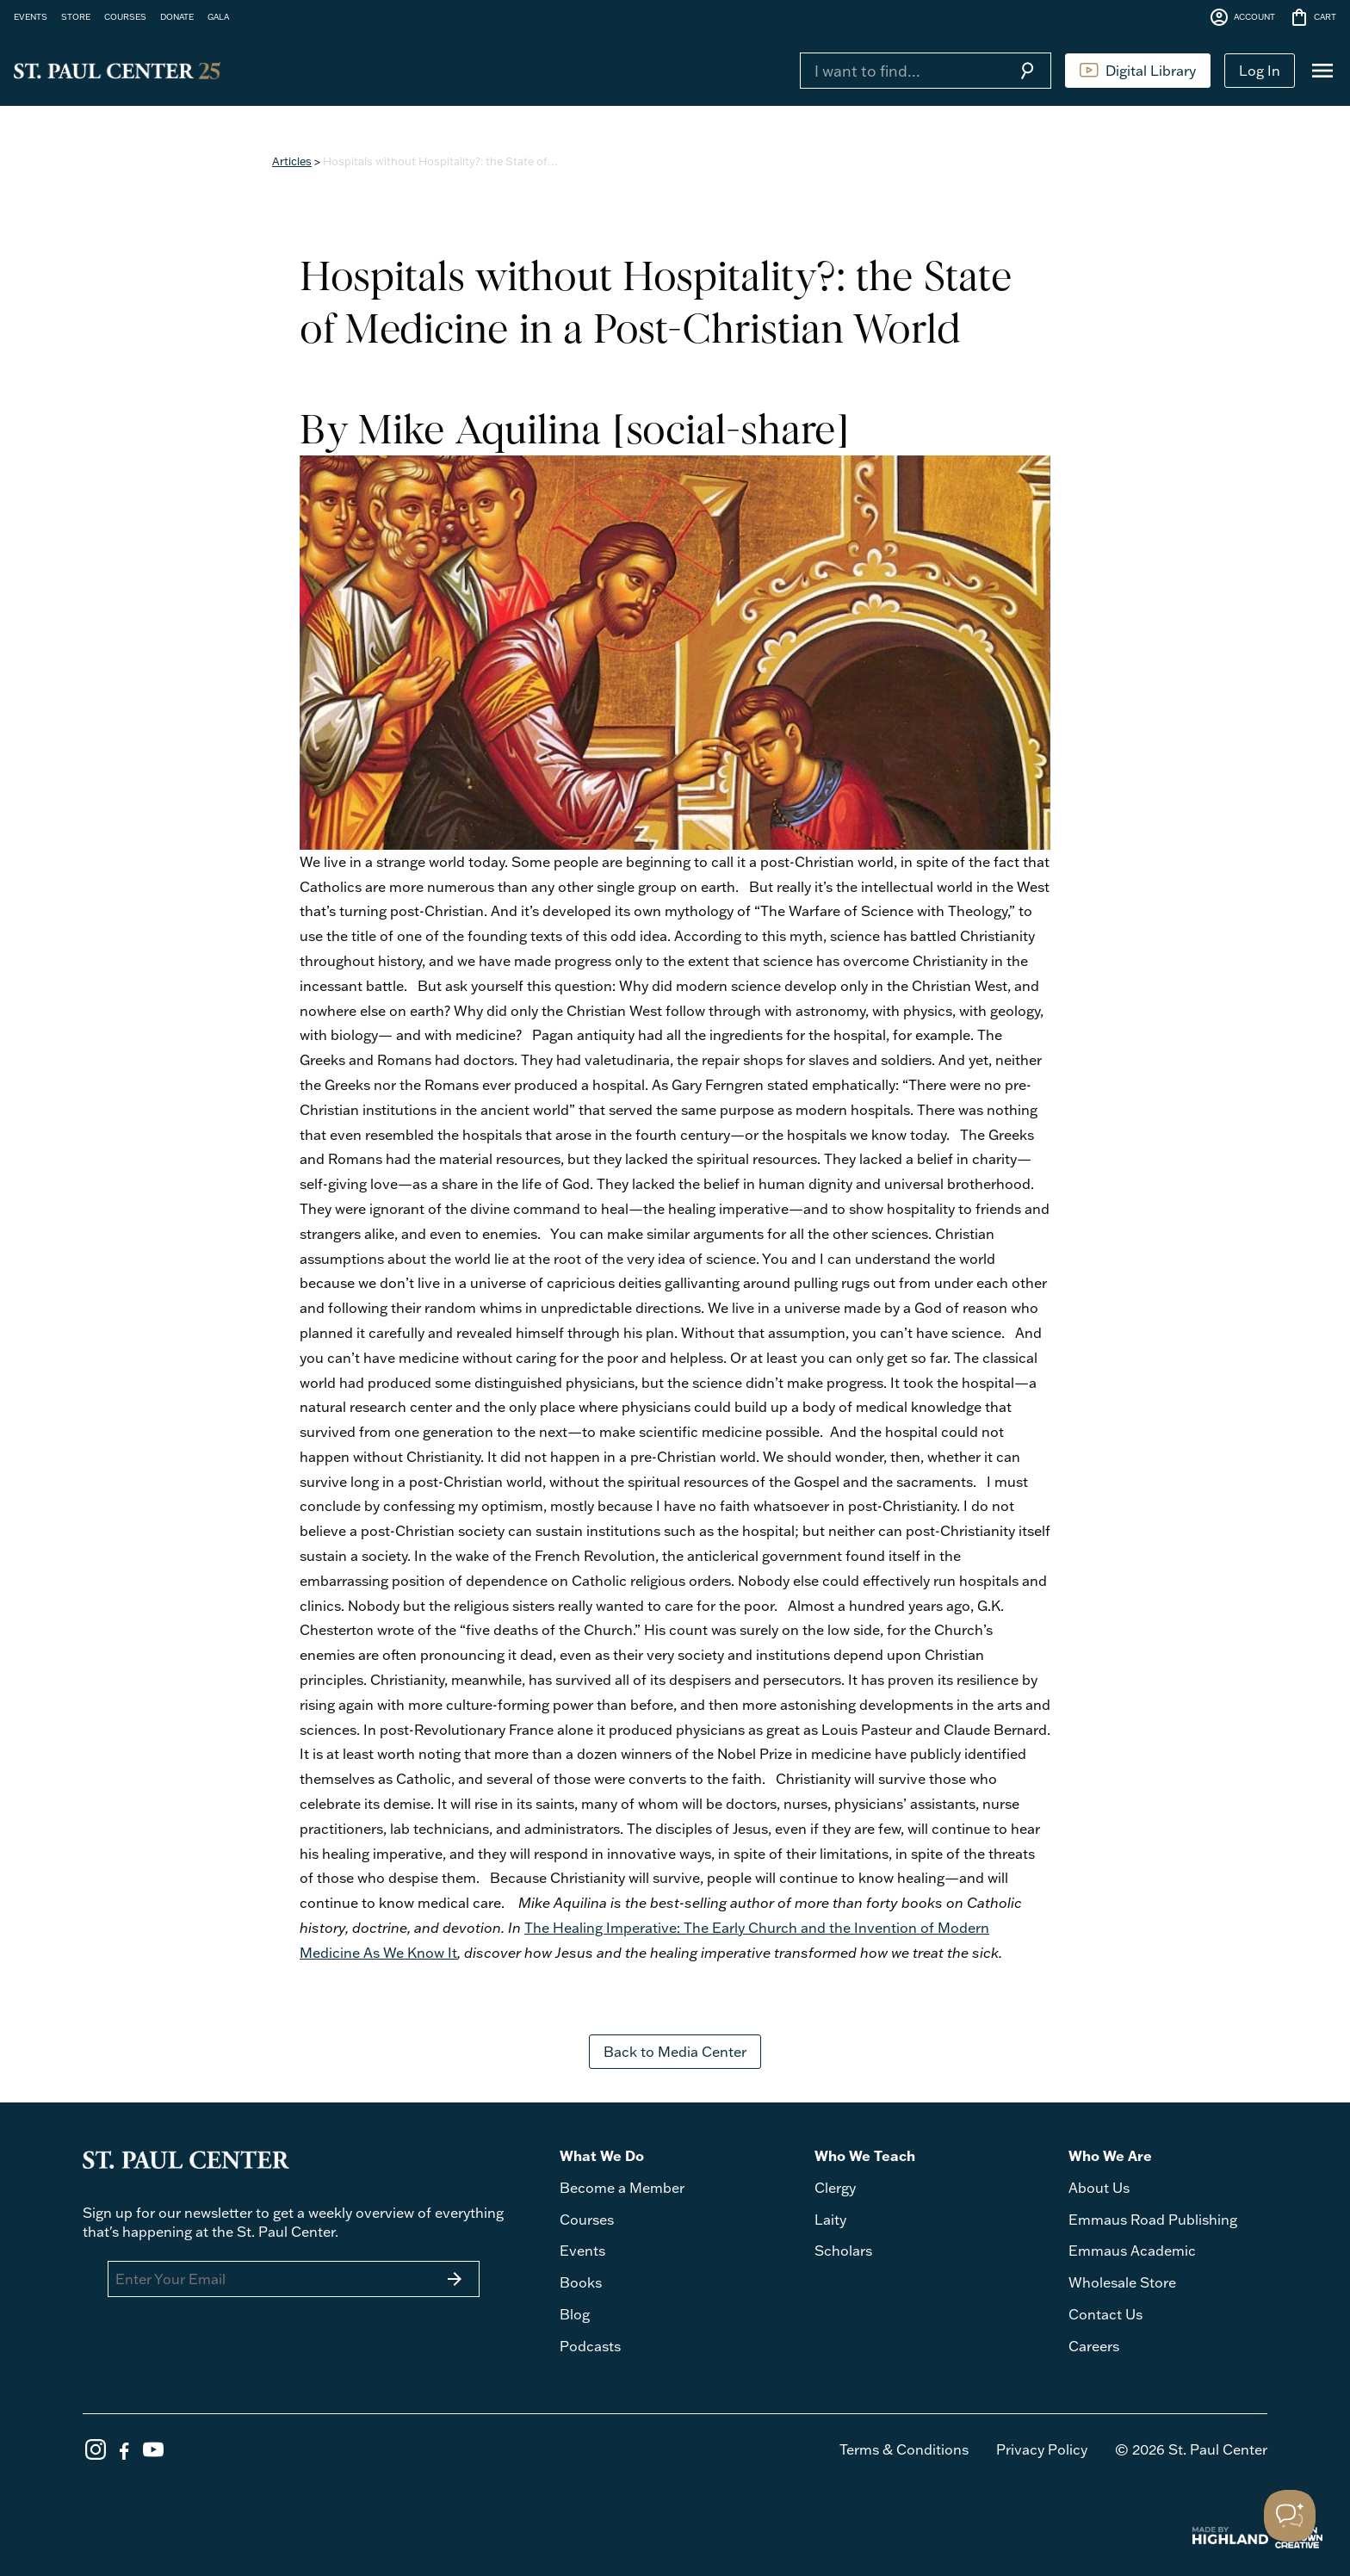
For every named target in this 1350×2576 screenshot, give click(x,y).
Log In (1259, 70)
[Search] (901, 70)
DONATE (177, 16)
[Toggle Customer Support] (1290, 2516)
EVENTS (30, 16)
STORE (75, 16)
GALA (218, 16)
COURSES (125, 16)
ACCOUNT (1242, 17)
